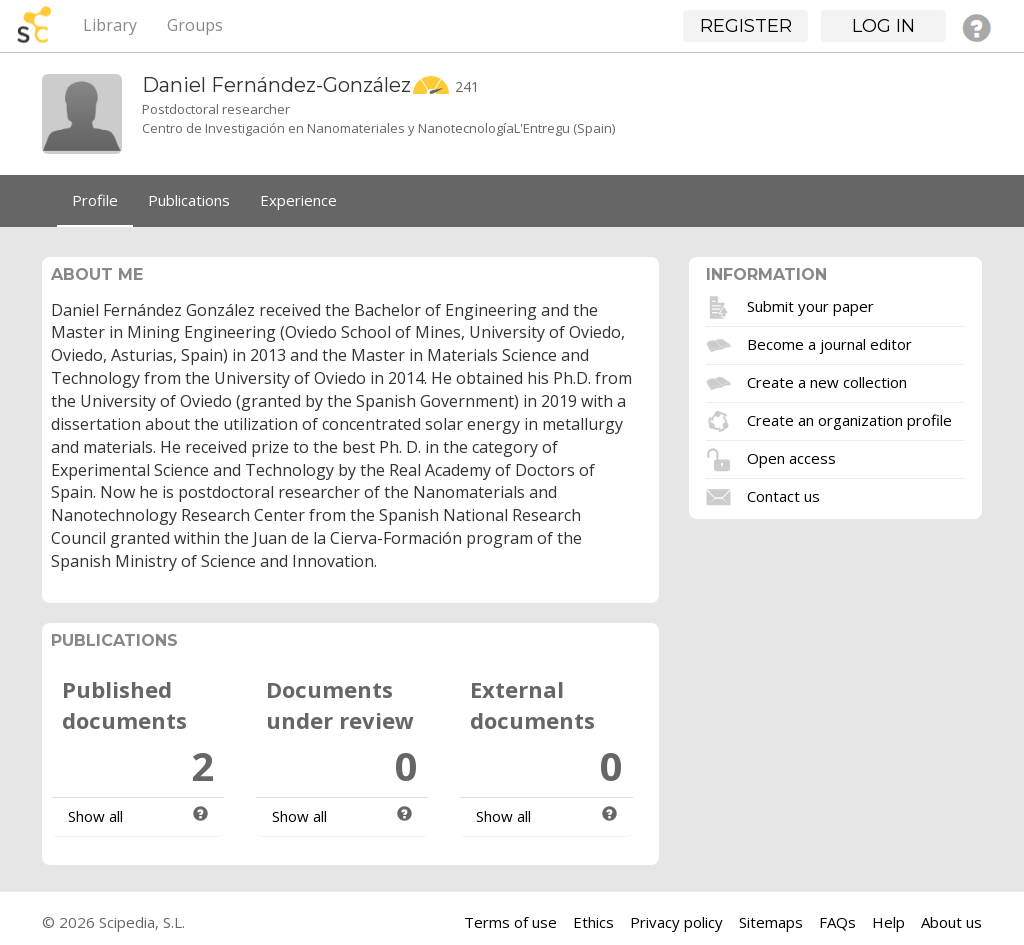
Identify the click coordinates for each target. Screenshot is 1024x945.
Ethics (593, 922)
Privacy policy (676, 922)
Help (888, 922)
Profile (95, 200)
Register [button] (746, 26)
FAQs (837, 922)
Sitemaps (771, 922)
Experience (298, 200)
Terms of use (510, 922)
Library (110, 25)
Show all (95, 816)
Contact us (783, 495)
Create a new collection (827, 381)
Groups (195, 25)
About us (951, 922)
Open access (791, 457)
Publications (189, 200)
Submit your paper (810, 305)
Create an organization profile (849, 419)
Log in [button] (883, 26)
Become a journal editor (829, 343)
